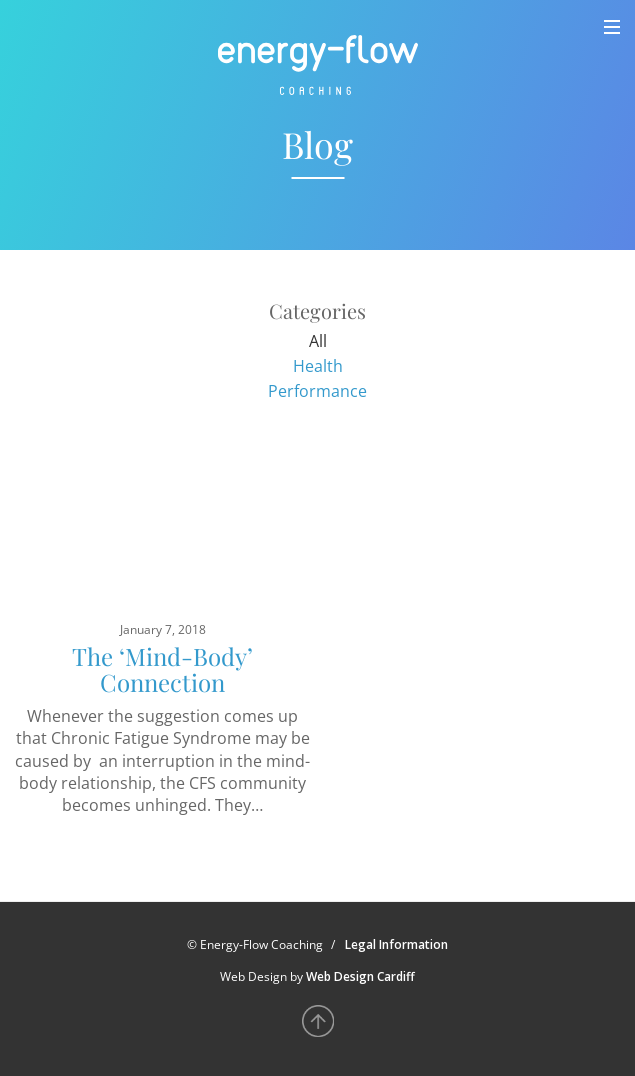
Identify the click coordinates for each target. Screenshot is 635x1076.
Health (318, 366)
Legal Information (396, 944)
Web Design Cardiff (360, 976)
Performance (317, 391)
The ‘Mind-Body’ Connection (162, 669)
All (318, 341)
